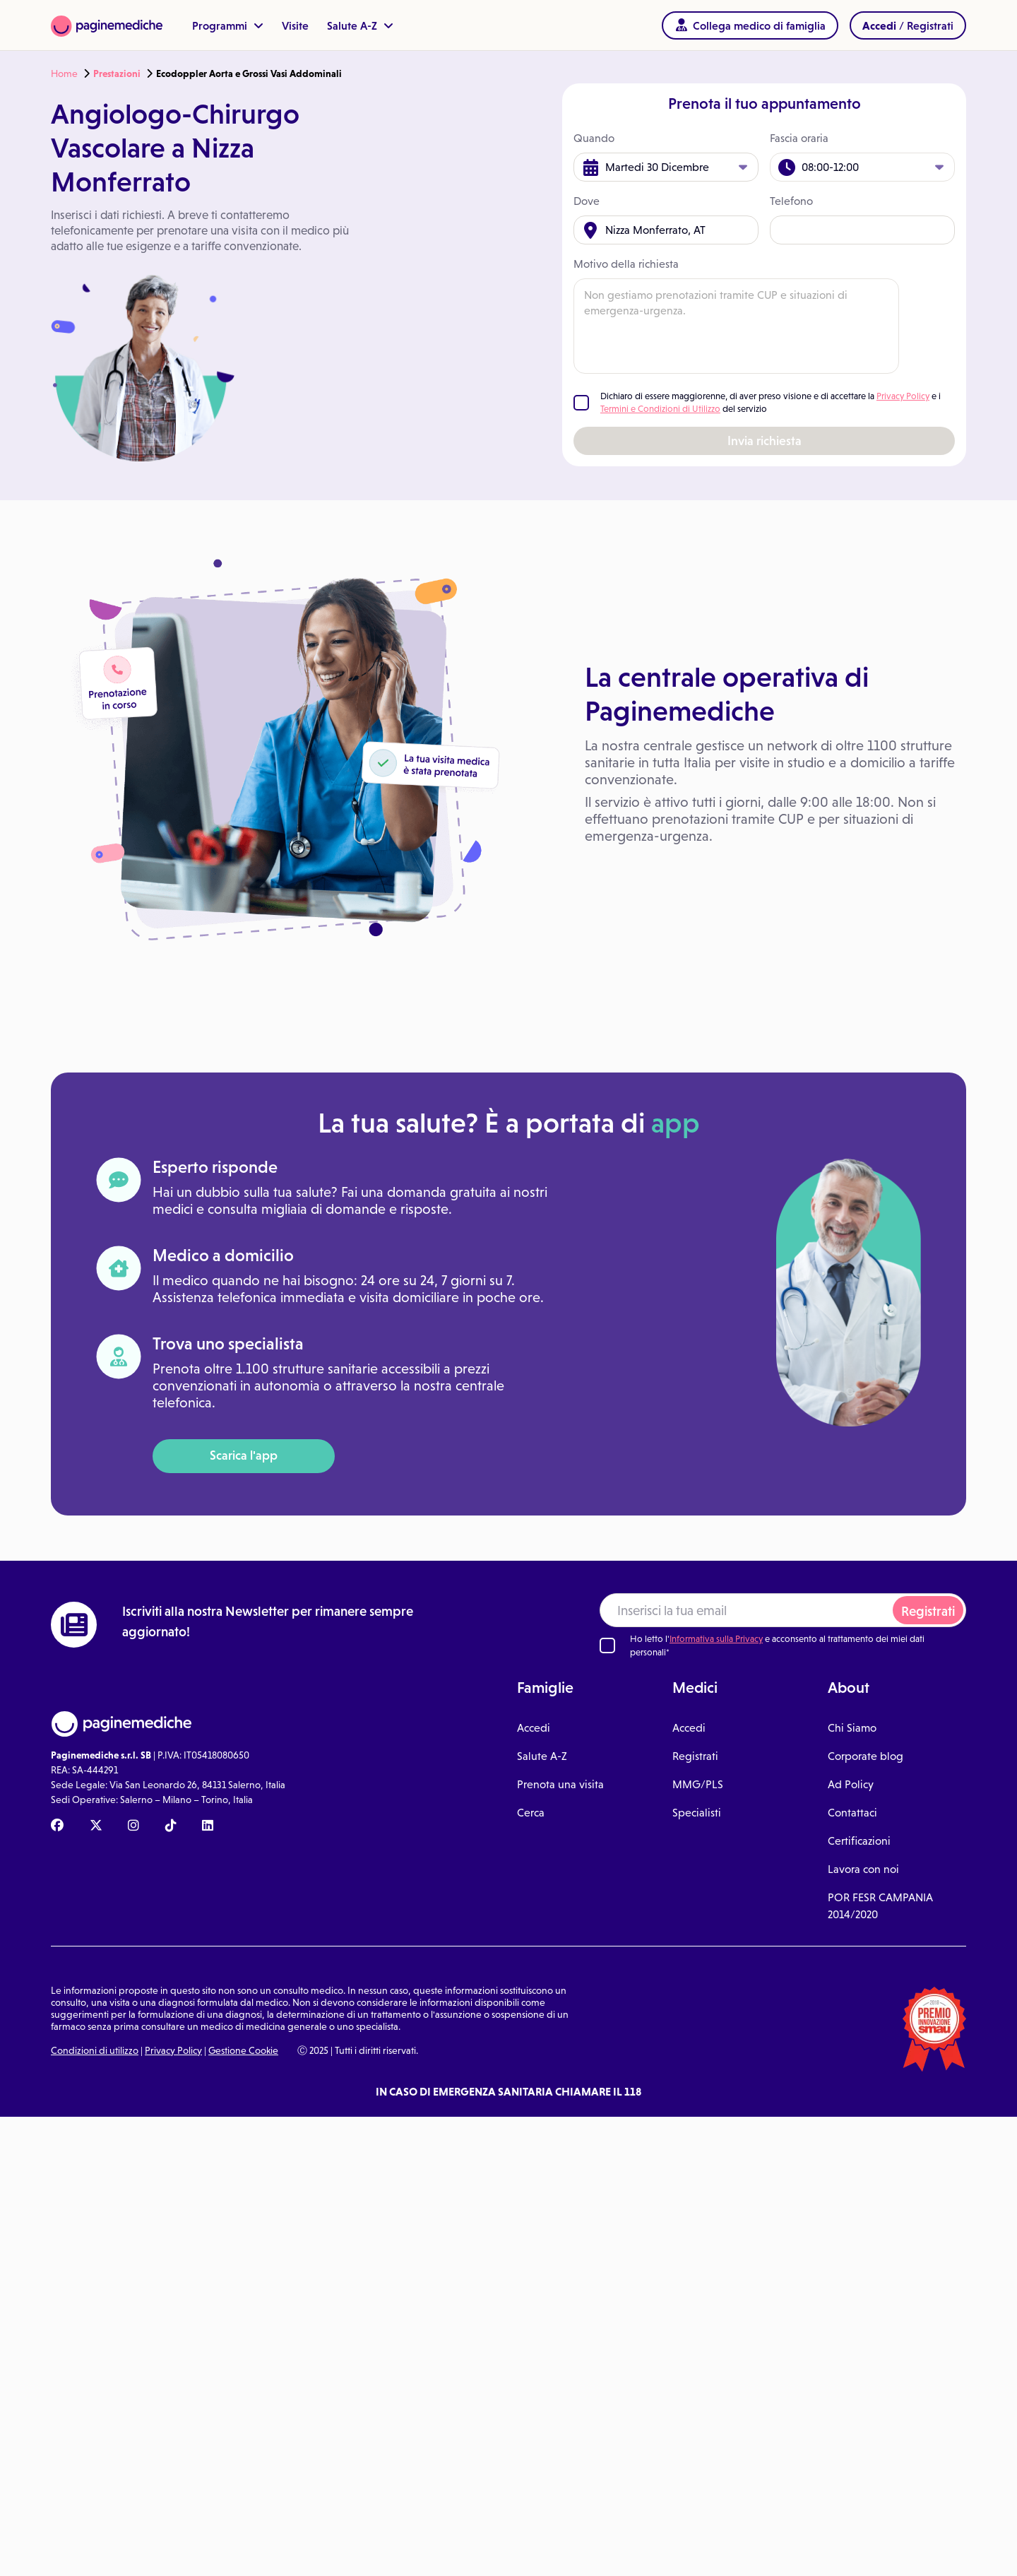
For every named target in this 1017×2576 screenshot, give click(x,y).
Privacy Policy (902, 396)
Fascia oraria (799, 138)
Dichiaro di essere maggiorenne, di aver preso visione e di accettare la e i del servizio (770, 402)
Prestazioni (117, 73)
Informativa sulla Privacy (716, 1638)
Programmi (227, 25)
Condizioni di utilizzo (94, 2050)
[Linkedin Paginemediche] (207, 1826)
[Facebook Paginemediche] (57, 1826)
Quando (593, 138)
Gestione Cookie (243, 2050)
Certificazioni (859, 1841)
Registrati (928, 1611)
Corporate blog (865, 1756)
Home (64, 73)
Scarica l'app (244, 1455)
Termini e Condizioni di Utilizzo (660, 408)
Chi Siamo (852, 1728)
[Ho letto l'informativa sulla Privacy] (607, 1645)
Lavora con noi (863, 1869)
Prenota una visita (560, 1784)
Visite (295, 25)
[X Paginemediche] (96, 1826)
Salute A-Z (360, 25)
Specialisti (696, 1813)
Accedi (533, 1728)
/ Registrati (907, 25)
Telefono (791, 201)
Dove (586, 201)
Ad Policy (851, 1784)
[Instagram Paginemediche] (133, 1826)
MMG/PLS (697, 1784)
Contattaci (852, 1813)
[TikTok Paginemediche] (171, 1826)
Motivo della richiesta (626, 264)
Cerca (531, 1813)
